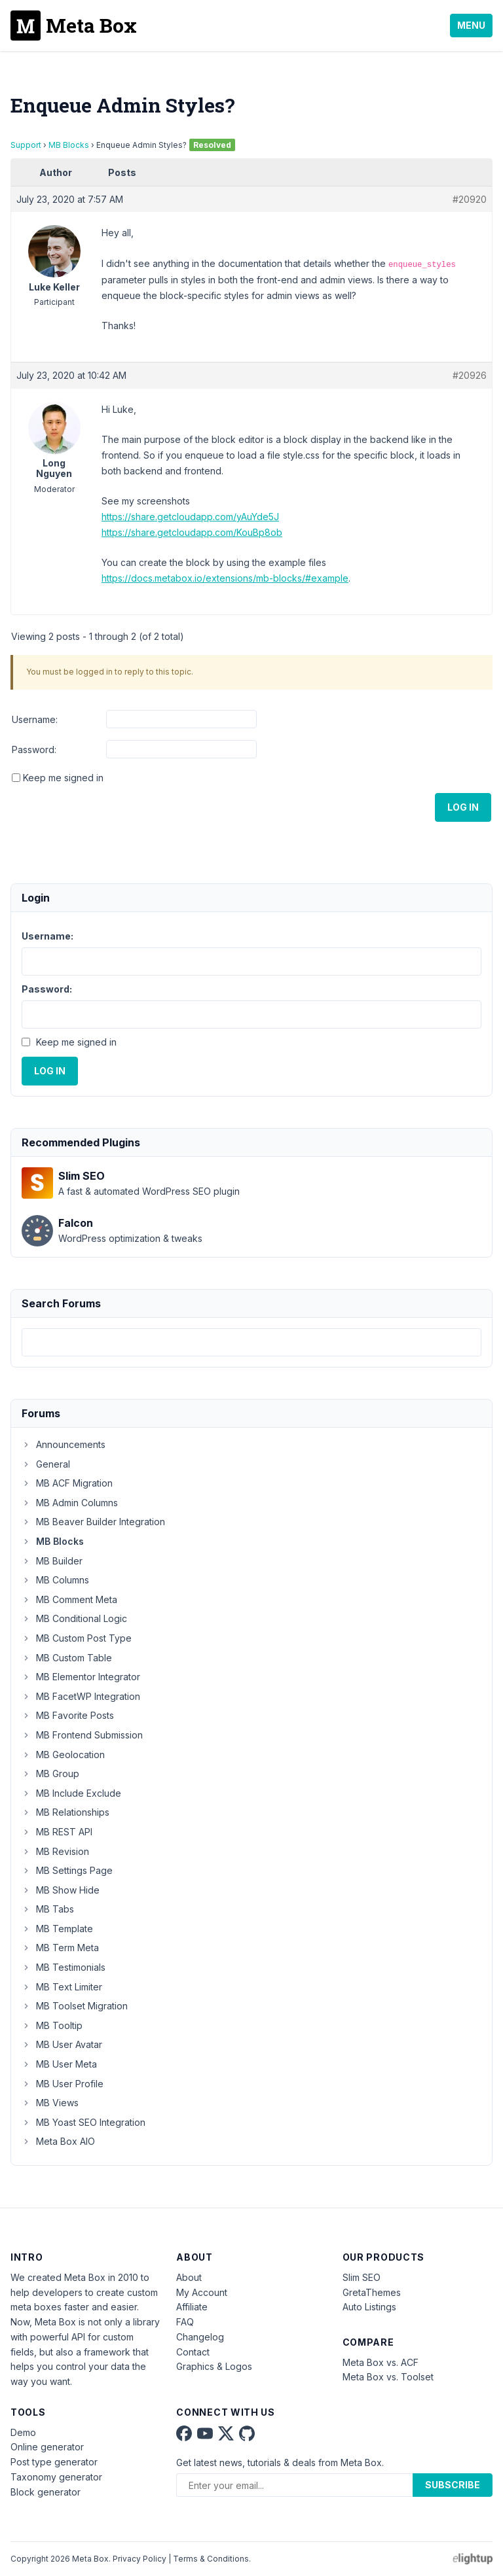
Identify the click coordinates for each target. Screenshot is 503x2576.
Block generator (45, 2491)
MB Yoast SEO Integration (83, 2122)
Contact (193, 2351)
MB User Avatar (62, 2044)
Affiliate (192, 2306)
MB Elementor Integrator (81, 1676)
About (189, 2277)
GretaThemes (372, 2292)
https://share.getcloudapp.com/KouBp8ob (192, 532)
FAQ (185, 2321)
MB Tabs (48, 1908)
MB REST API (57, 1831)
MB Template (57, 1928)
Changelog (200, 2336)
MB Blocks (68, 145)
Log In (463, 807)
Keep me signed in (63, 777)
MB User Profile (62, 2083)
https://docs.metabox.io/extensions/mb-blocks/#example (225, 578)
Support (25, 145)
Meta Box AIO (58, 2141)
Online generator (47, 2446)
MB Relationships (65, 1812)
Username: (35, 719)
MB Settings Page (67, 1870)
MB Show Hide (61, 1890)
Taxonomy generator (56, 2476)
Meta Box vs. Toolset (388, 2376)
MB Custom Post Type (77, 1638)
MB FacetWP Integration (81, 1696)
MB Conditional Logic (74, 1618)
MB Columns (55, 1579)
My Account (201, 2292)
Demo (23, 2432)
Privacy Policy (139, 2559)
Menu (471, 25)
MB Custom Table (67, 1657)
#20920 (470, 199)
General (46, 1464)
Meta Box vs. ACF (381, 2362)
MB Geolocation (63, 1754)
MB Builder (52, 1560)
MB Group (50, 1773)
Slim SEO (362, 2277)
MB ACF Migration (67, 1483)
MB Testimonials (63, 1967)
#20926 (470, 375)
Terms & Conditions (211, 2559)
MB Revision (55, 1851)
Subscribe (452, 2484)
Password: (34, 749)
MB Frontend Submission (82, 1734)
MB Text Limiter (62, 1986)
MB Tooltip (52, 2025)
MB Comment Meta (69, 1599)
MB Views (50, 2102)
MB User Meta (59, 2064)
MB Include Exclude (71, 1793)
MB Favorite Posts (68, 1715)
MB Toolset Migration (75, 2005)
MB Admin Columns (70, 1502)
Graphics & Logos (214, 2366)
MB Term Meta (60, 1947)
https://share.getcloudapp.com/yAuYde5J (190, 516)
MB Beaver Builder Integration (93, 1521)
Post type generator (54, 2461)
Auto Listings (369, 2306)
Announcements (63, 1444)
